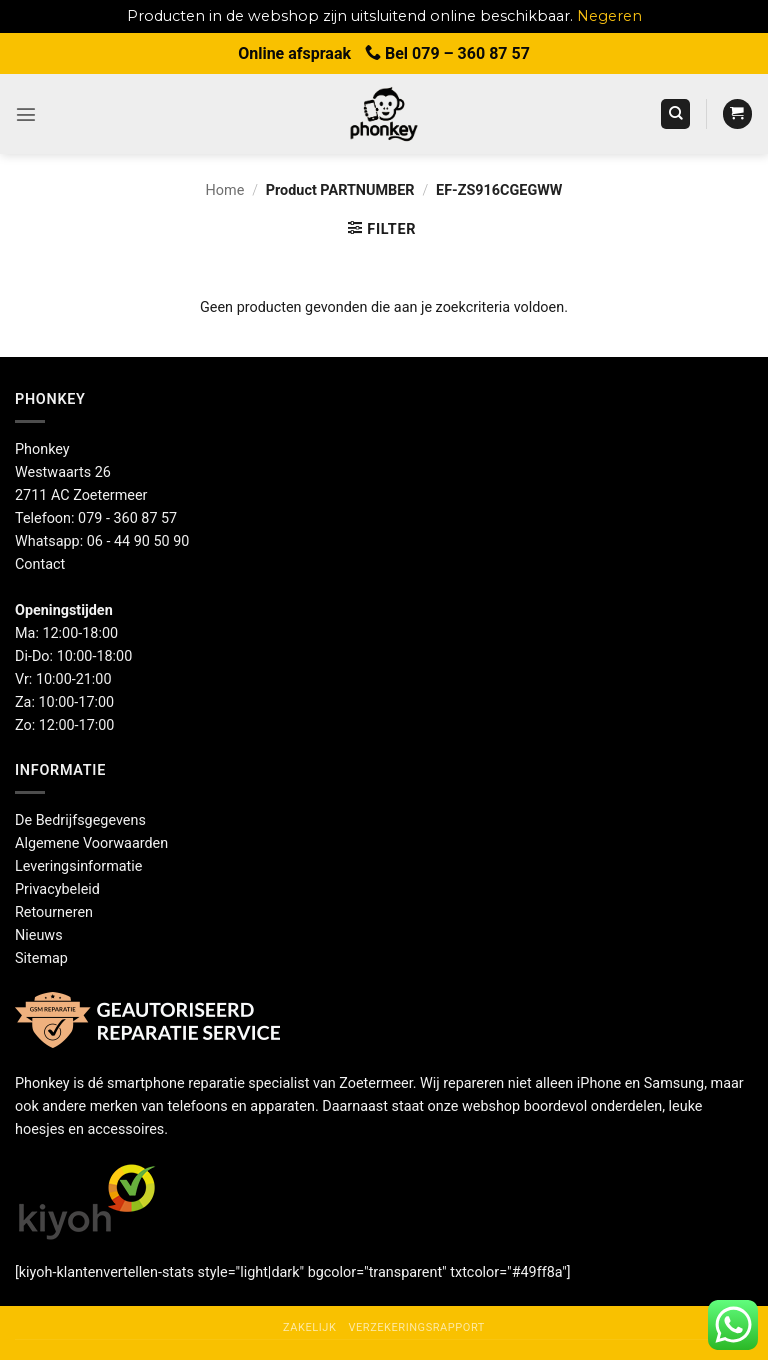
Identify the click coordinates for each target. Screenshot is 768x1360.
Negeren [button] (609, 16)
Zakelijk (309, 1327)
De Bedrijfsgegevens (80, 820)
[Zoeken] (675, 114)
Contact (40, 564)
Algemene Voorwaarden (91, 843)
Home (225, 190)
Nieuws (39, 935)
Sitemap (41, 958)
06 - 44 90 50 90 (138, 541)
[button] (26, 114)
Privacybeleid (57, 889)
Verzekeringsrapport (416, 1327)
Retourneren (54, 912)
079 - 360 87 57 (127, 518)
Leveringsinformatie (78, 866)
